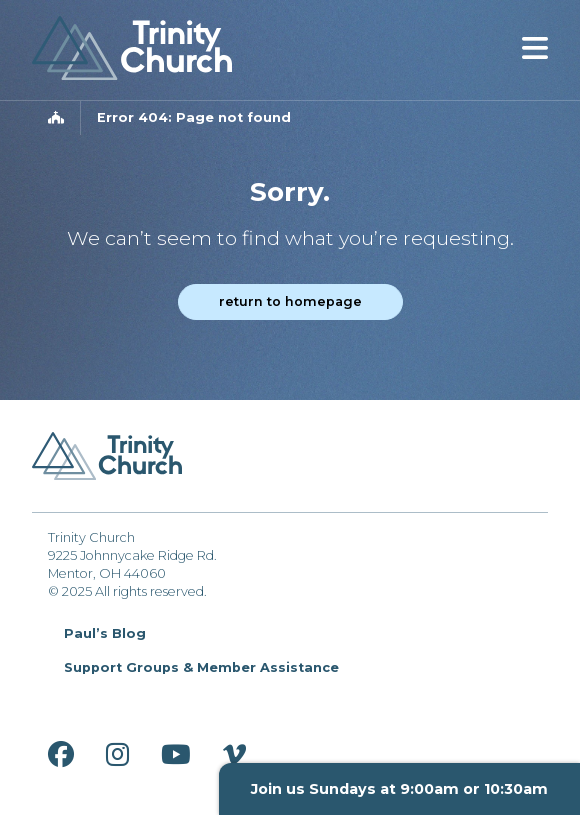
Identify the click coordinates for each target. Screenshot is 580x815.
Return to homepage (290, 301)
